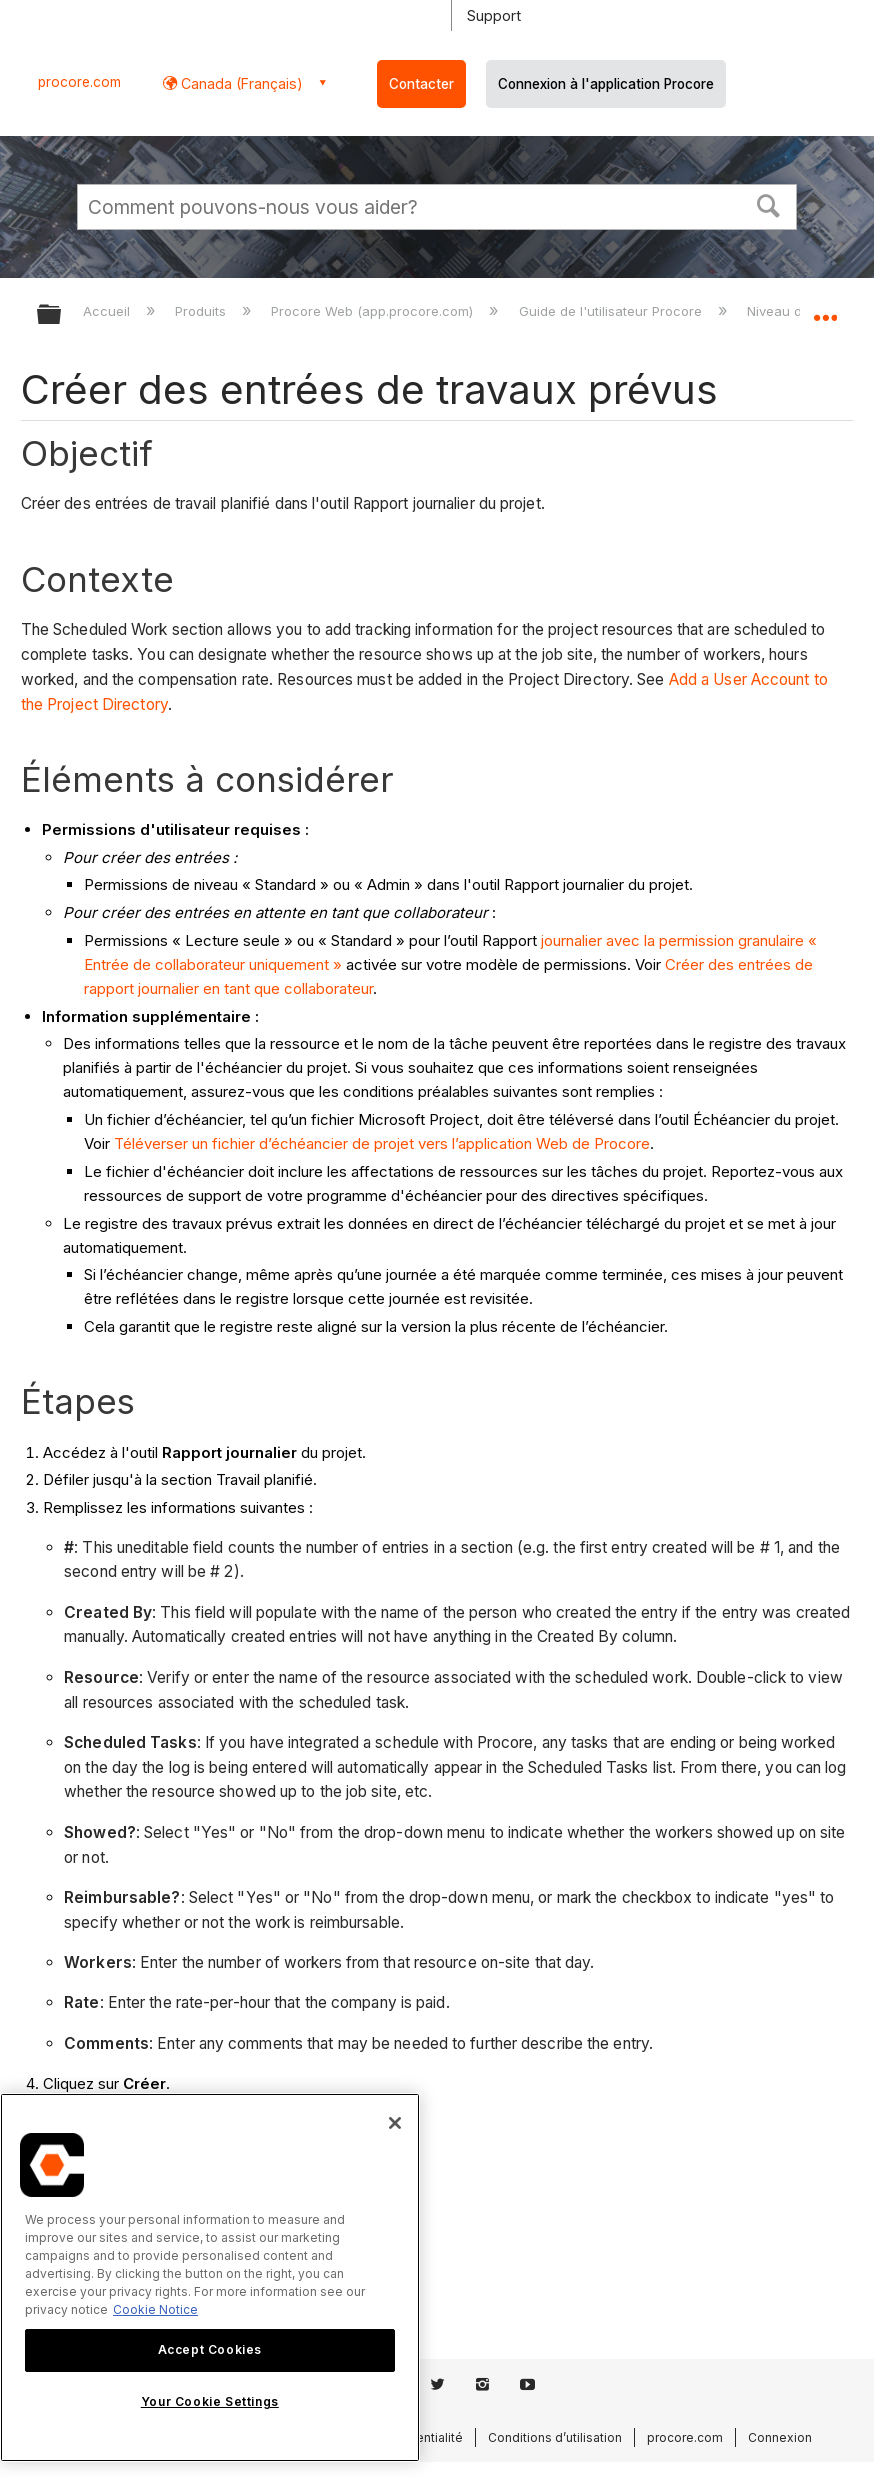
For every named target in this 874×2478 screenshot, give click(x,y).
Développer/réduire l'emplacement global (825, 308)
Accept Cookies (210, 2349)
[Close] (395, 2123)
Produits (202, 311)
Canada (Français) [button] (240, 83)
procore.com (79, 82)
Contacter (421, 84)
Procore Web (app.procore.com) (374, 311)
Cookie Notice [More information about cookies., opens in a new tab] (155, 2309)
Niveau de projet (800, 311)
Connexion (780, 2437)
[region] (210, 2277)
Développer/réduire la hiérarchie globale (62, 315)
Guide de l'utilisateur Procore (612, 311)
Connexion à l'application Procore (606, 84)
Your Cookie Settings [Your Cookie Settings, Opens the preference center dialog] (210, 2401)
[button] (769, 204)
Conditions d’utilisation (555, 2437)
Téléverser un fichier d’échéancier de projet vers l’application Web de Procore (382, 1143)
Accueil (108, 311)
